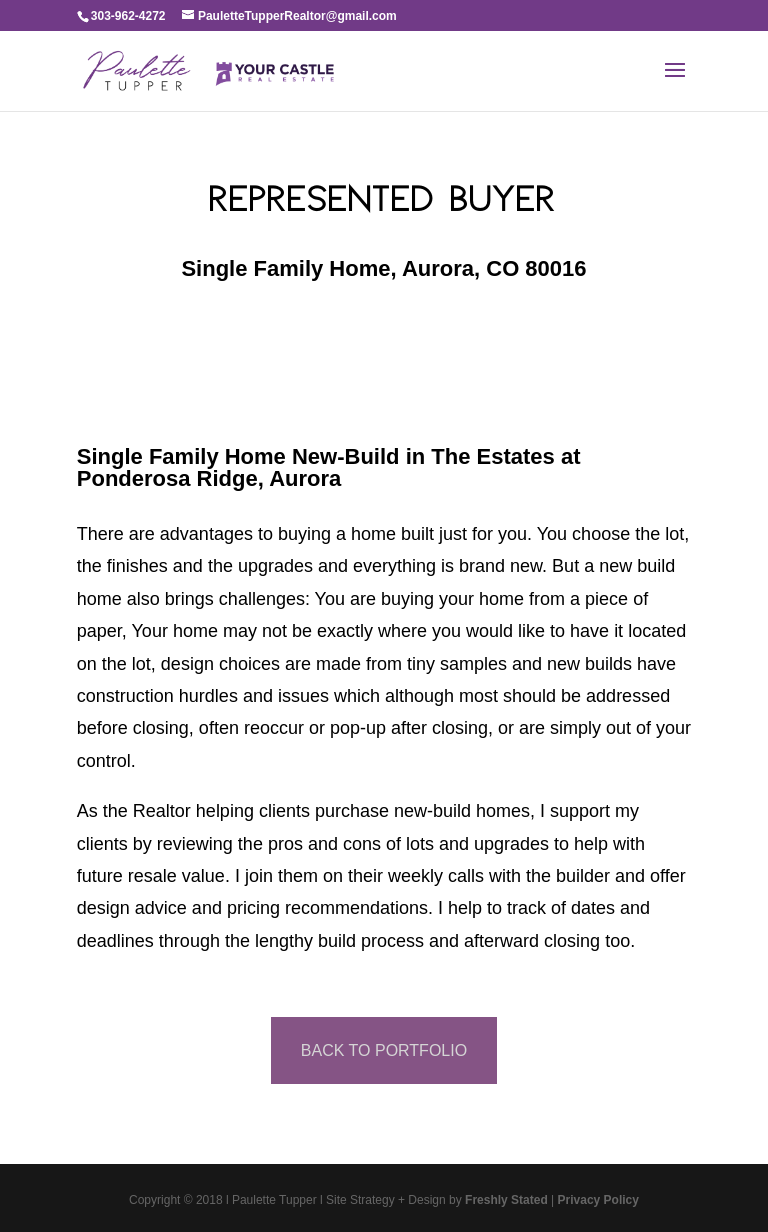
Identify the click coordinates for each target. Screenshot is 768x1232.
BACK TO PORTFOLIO (384, 1050)
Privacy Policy (598, 1200)
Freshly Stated (506, 1200)
